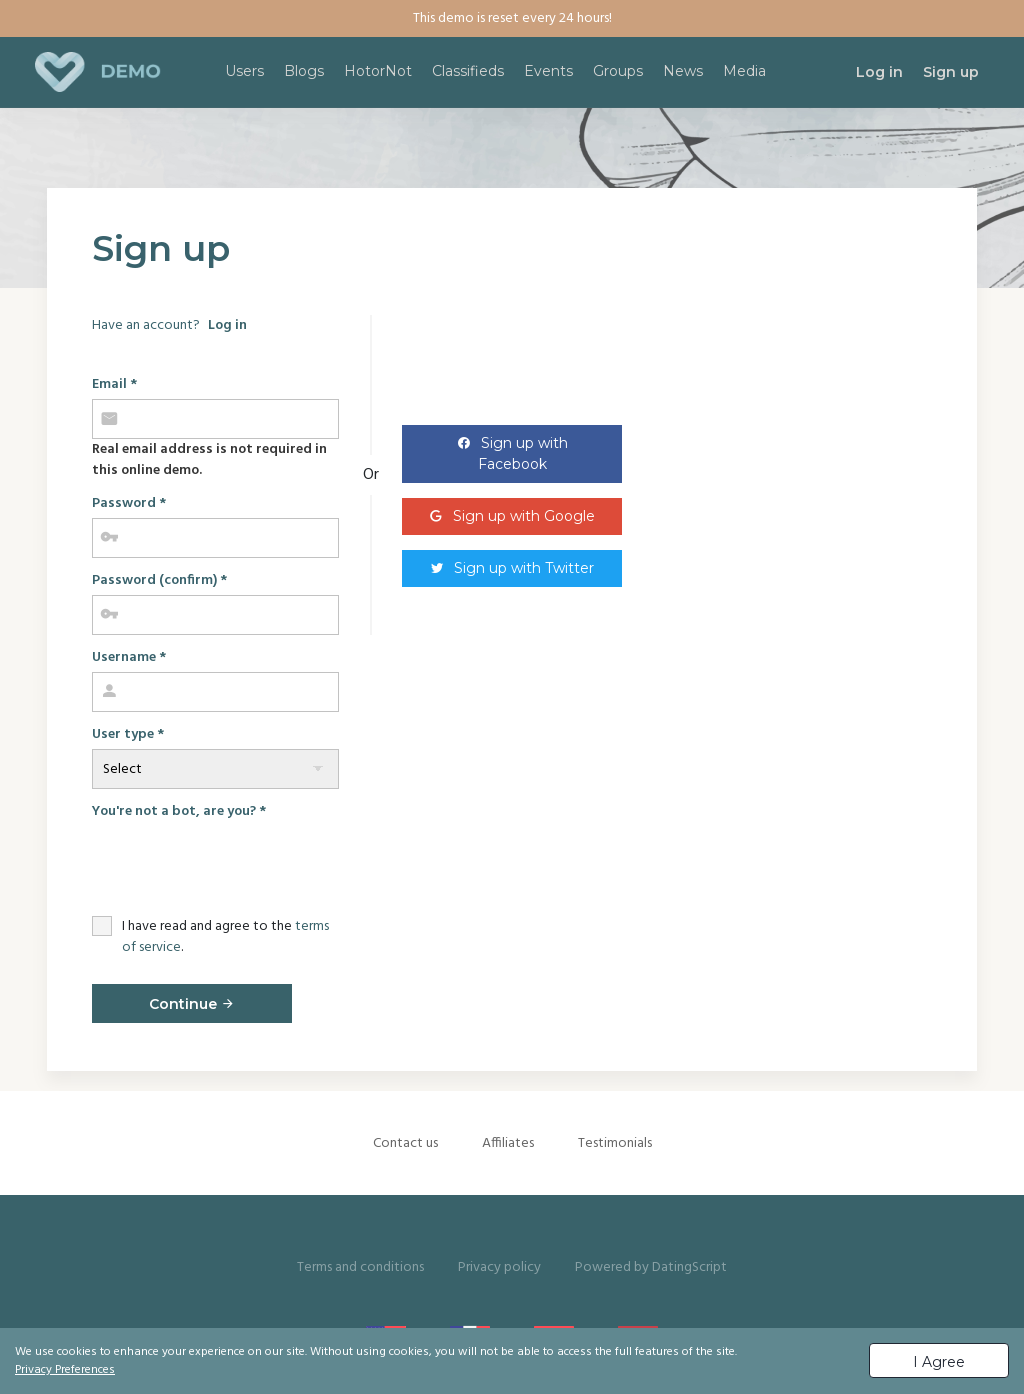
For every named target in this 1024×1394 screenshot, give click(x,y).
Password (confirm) (159, 580)
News (683, 71)
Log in (227, 325)
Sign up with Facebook (523, 453)
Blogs (304, 71)
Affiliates (508, 1143)
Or (371, 475)
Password (129, 503)
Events (548, 71)
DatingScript (689, 1267)
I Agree (939, 1362)
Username (129, 657)
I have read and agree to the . (225, 937)
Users (244, 71)
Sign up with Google (524, 516)
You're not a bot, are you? (179, 811)
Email (114, 384)
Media (744, 71)
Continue (192, 1004)
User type (128, 734)
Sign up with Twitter (524, 568)
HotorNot (378, 71)
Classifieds (468, 71)
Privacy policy (499, 1267)
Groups (618, 71)
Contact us (405, 1143)
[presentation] (244, 865)
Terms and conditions (360, 1267)
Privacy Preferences (65, 1370)
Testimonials (615, 1143)
